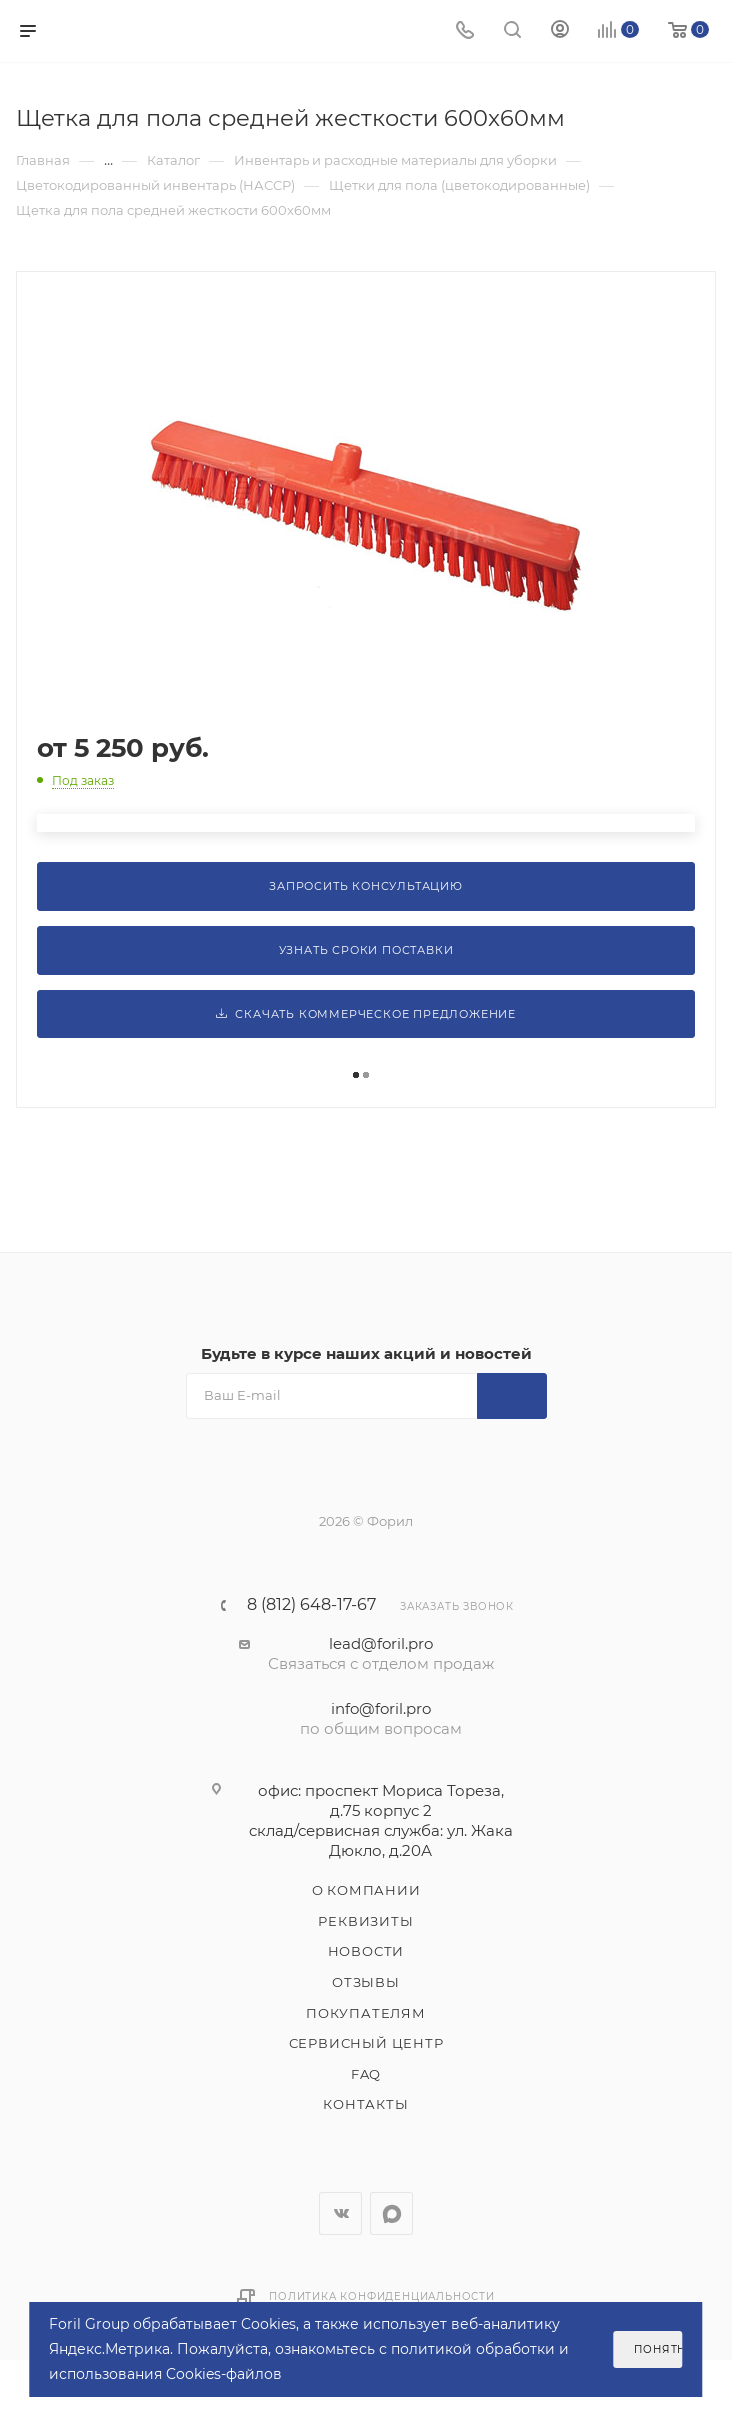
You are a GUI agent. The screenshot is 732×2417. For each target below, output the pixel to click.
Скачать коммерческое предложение (366, 1014)
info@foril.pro (381, 1708)
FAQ (366, 2074)
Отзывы (366, 1982)
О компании (366, 1890)
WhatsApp (391, 2213)
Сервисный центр (366, 2043)
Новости (366, 1951)
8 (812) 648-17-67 (311, 1605)
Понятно (658, 2349)
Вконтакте (340, 2213)
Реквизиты (365, 1921)
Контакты (365, 2104)
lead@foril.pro (381, 1643)
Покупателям (366, 2013)
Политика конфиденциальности (382, 2296)
